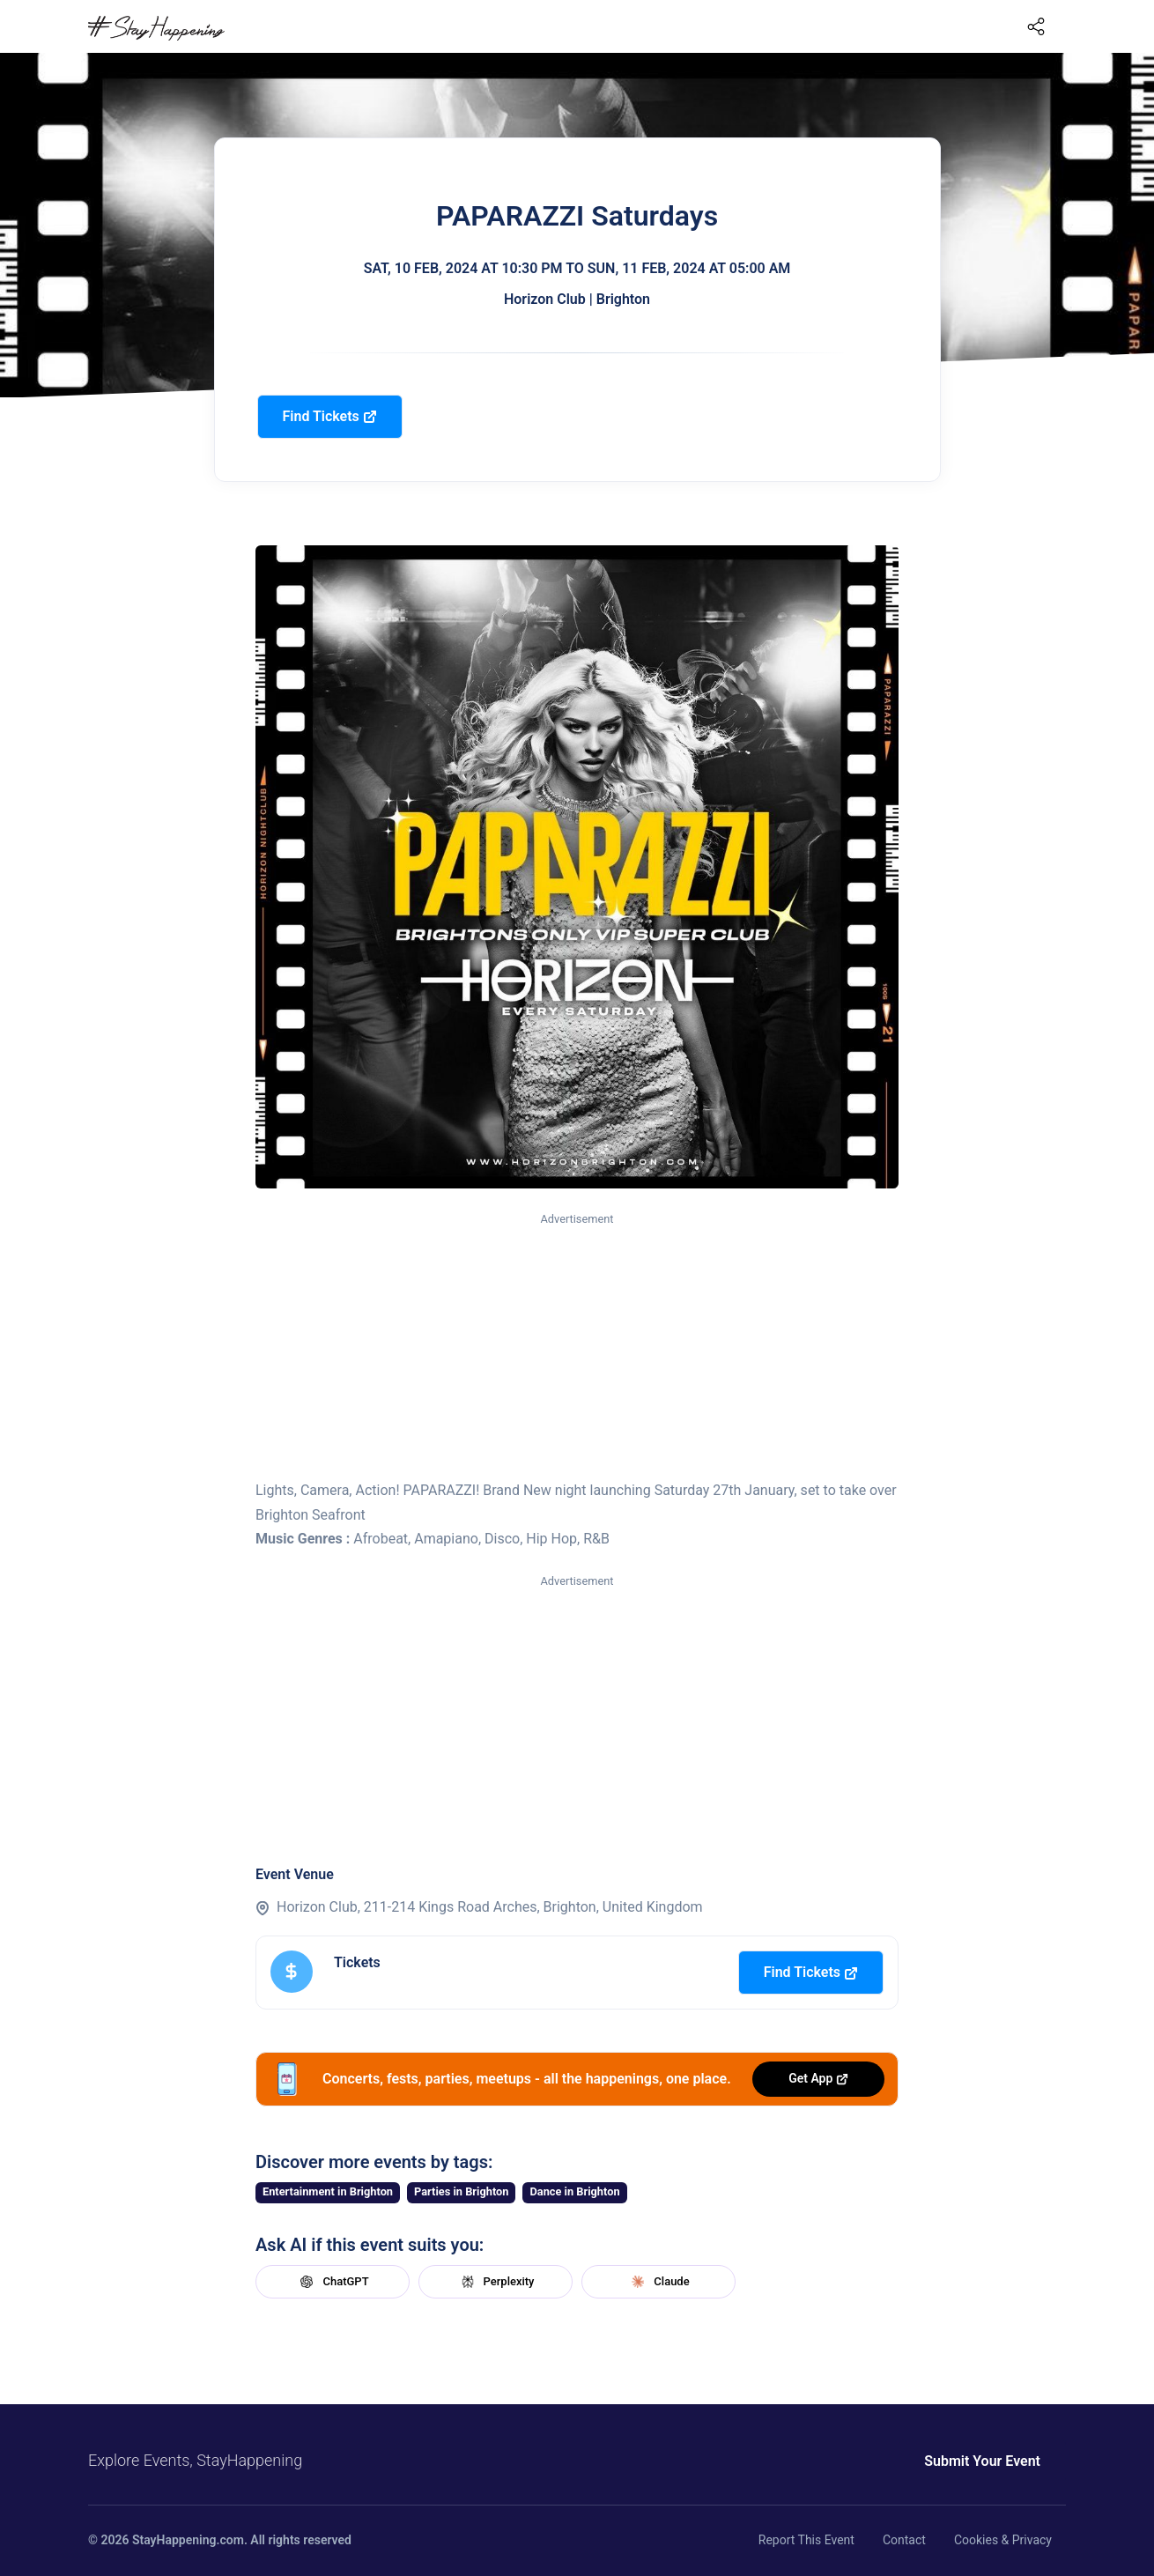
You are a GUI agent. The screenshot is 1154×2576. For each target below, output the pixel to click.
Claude (658, 2281)
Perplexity (496, 2281)
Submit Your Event (982, 2461)
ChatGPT (332, 2281)
